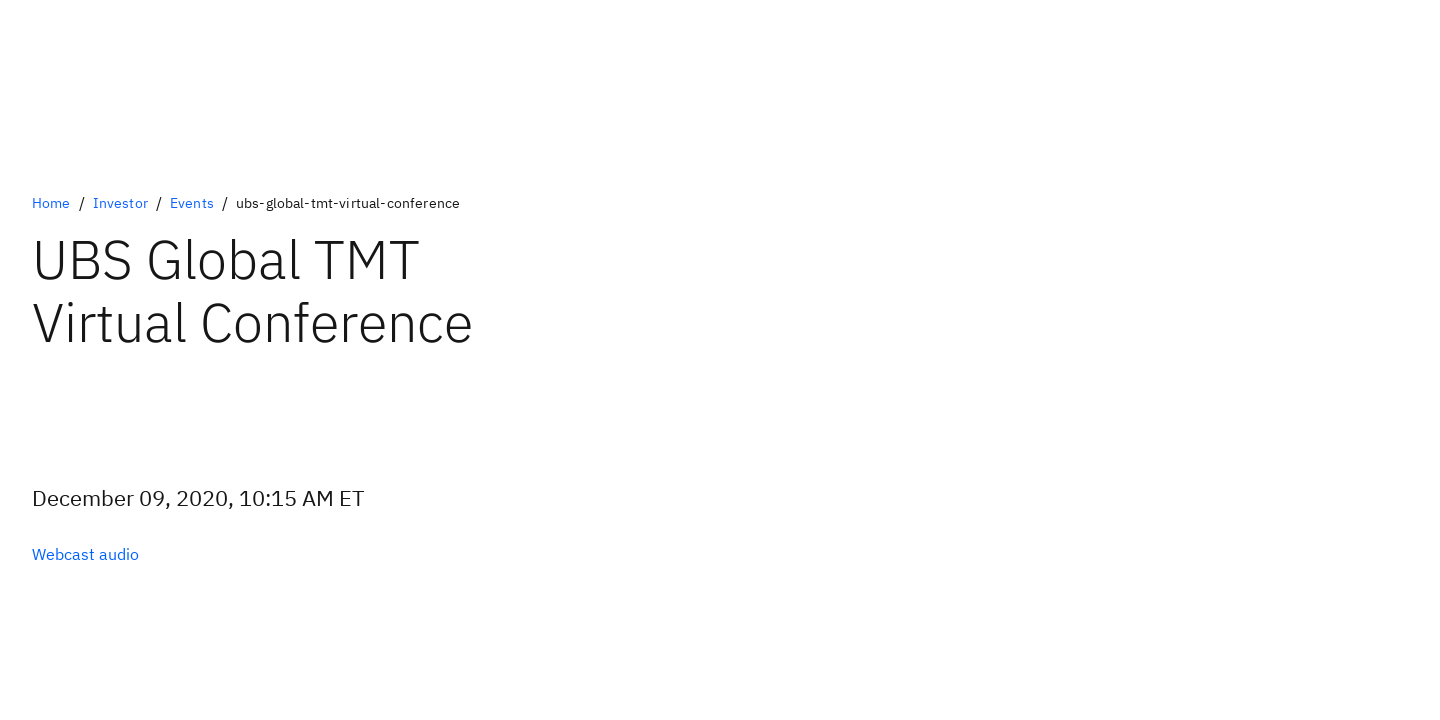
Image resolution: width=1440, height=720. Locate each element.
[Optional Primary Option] (85, 554)
